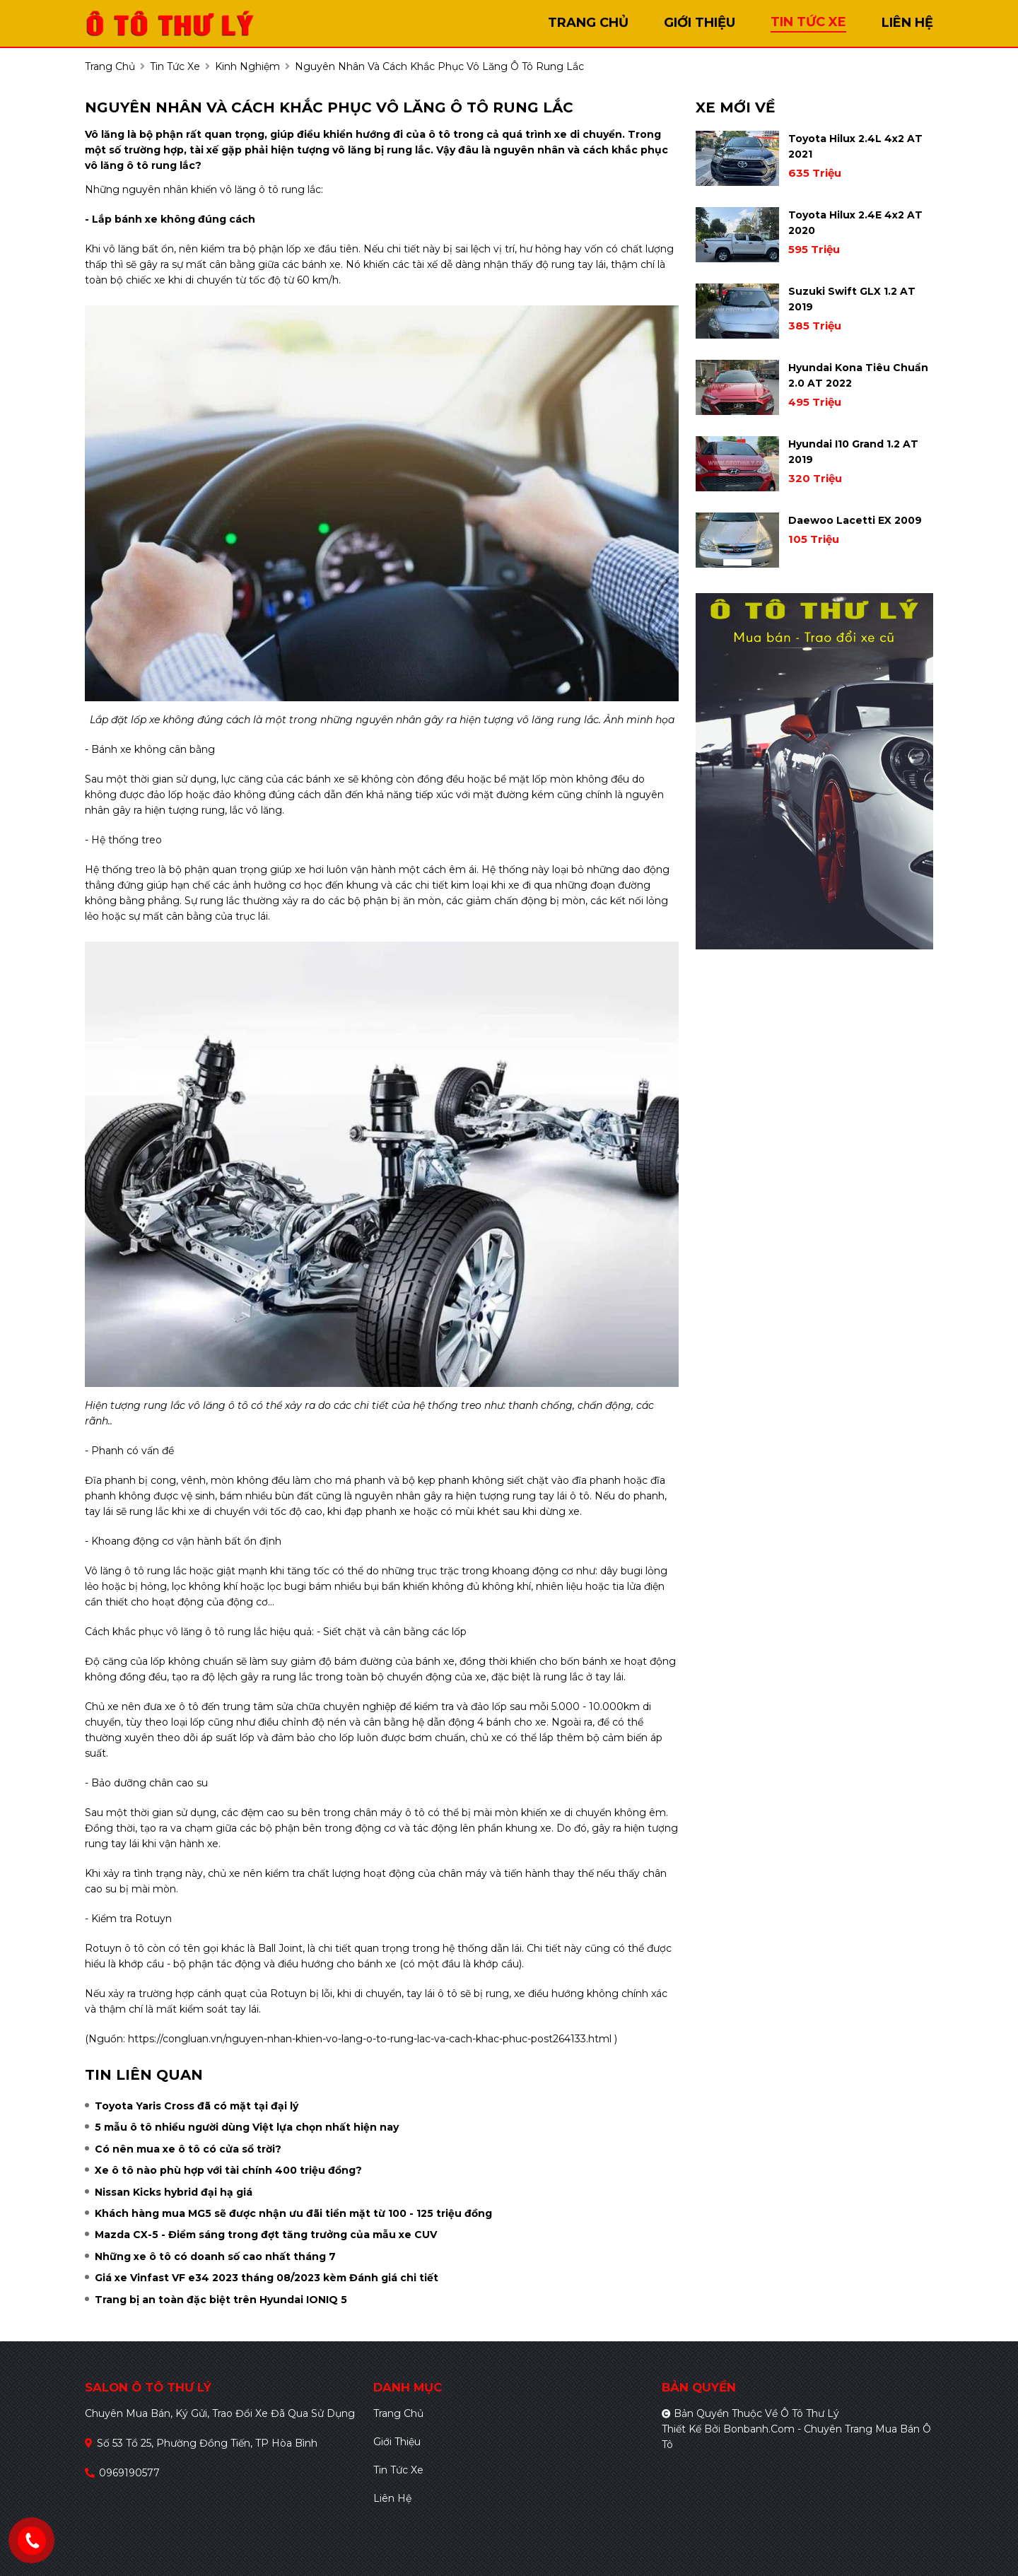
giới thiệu (699, 22)
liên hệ (907, 22)
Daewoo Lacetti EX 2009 (855, 520)
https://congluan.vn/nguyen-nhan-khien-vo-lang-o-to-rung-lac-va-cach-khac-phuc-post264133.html (368, 2038)
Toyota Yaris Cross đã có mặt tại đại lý (196, 2106)
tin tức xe (808, 22)
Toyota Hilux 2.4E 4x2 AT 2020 (855, 223)
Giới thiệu (397, 2441)
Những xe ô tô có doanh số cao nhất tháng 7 (215, 2256)
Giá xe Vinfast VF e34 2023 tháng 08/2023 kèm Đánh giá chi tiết (266, 2277)
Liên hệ (392, 2498)
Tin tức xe (398, 2470)
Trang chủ (398, 2413)
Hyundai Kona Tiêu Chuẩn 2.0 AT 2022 (858, 375)
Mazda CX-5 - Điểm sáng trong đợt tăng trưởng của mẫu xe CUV (266, 2234)
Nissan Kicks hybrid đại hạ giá (173, 2192)
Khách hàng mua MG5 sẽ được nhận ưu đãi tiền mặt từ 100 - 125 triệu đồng (293, 2213)
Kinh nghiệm (247, 66)
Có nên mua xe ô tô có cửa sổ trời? (188, 2149)
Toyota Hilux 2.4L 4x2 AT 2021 (855, 146)
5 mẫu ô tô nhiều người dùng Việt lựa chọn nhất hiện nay (247, 2127)
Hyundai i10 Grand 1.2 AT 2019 (853, 452)
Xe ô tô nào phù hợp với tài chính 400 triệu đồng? (228, 2170)
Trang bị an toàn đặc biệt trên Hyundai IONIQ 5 (221, 2299)
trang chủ (588, 22)
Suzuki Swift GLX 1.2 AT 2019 (851, 299)
